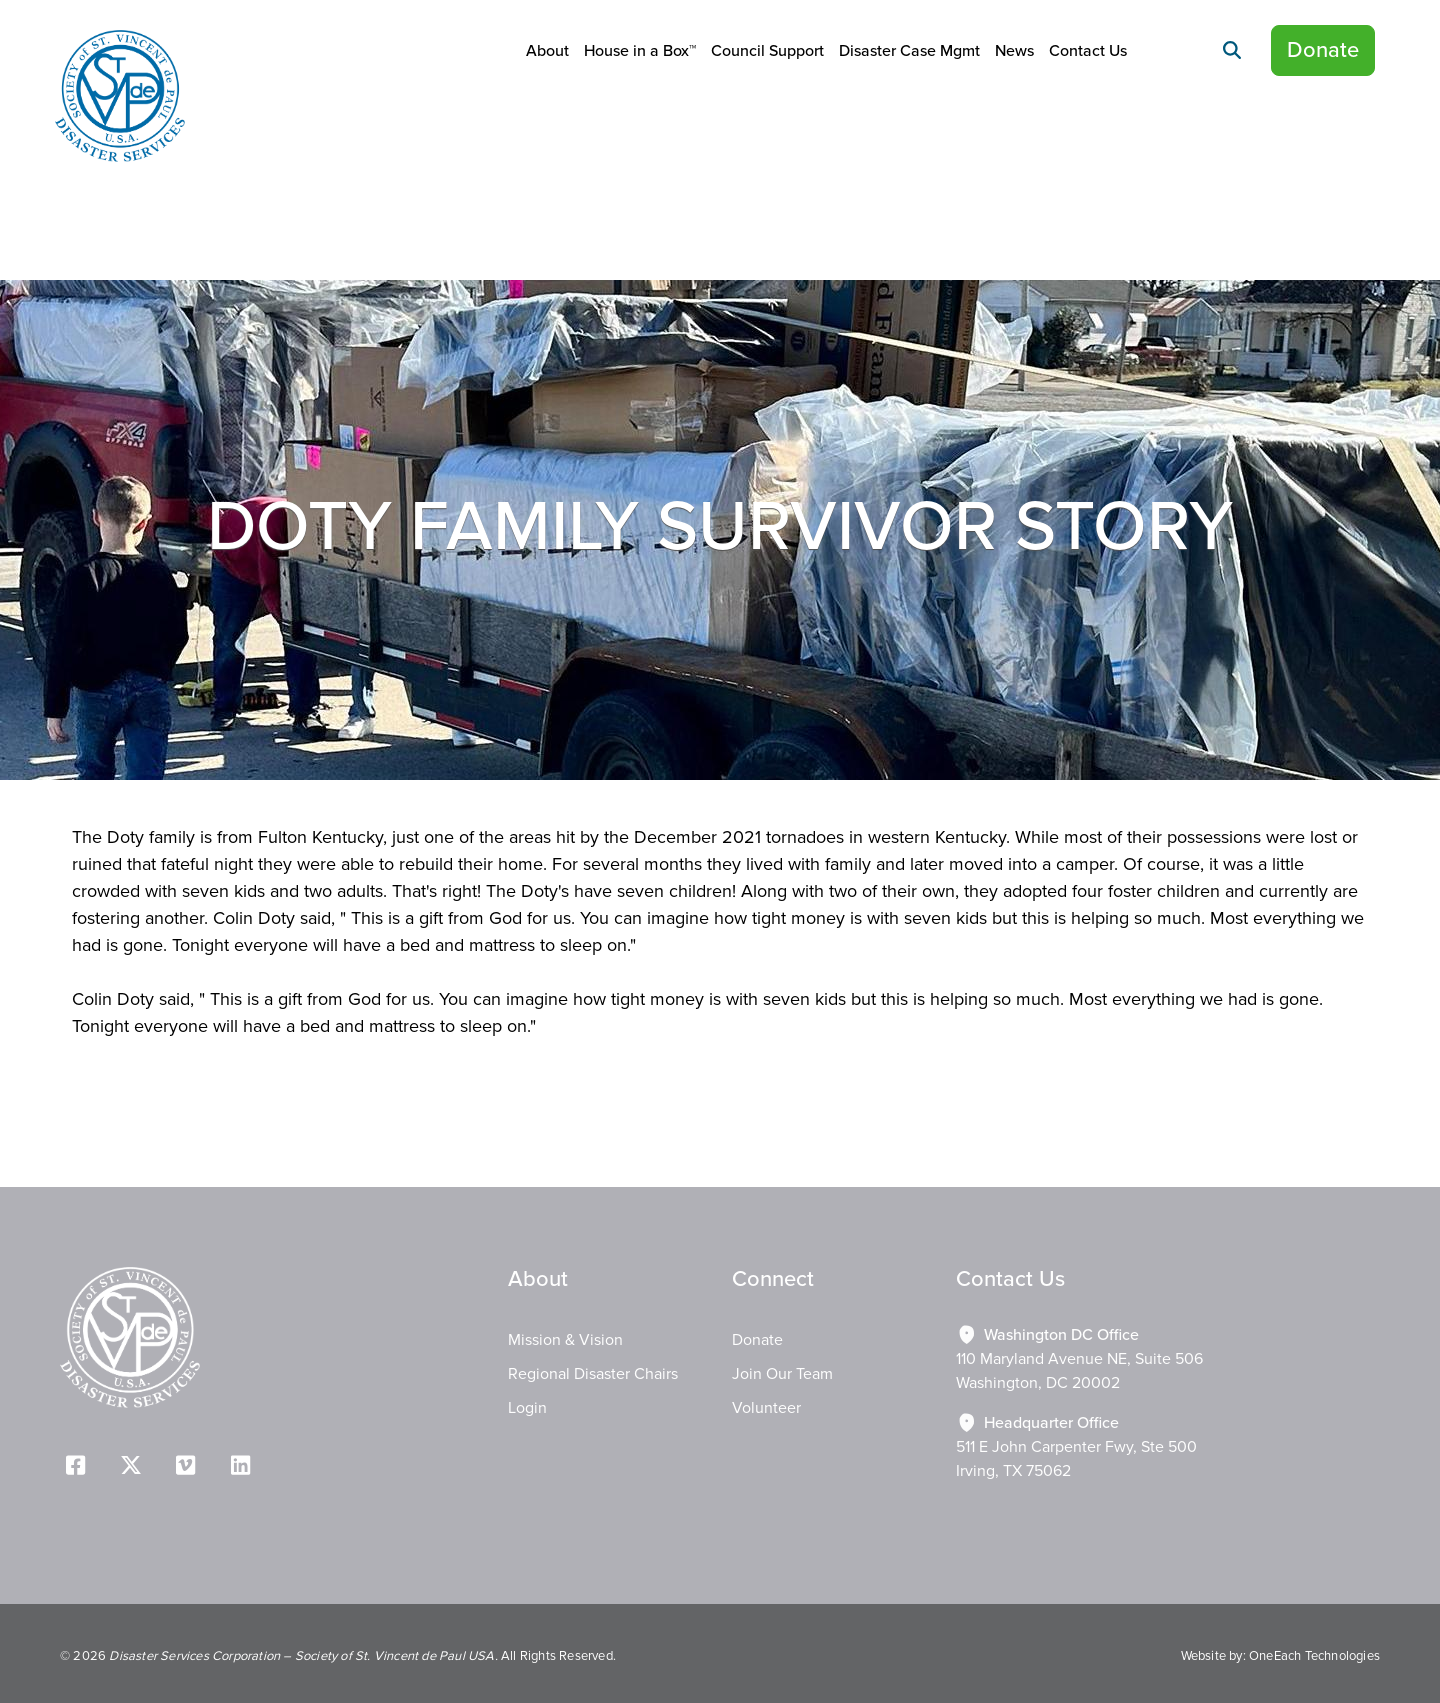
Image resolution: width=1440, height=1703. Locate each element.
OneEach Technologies (1314, 1656)
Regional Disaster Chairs (593, 1374)
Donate (1323, 50)
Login (527, 1408)
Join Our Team (782, 1374)
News (1014, 51)
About (547, 51)
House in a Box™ (640, 51)
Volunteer (766, 1408)
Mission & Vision (565, 1340)
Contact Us (1088, 51)
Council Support (767, 51)
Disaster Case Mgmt (909, 51)
